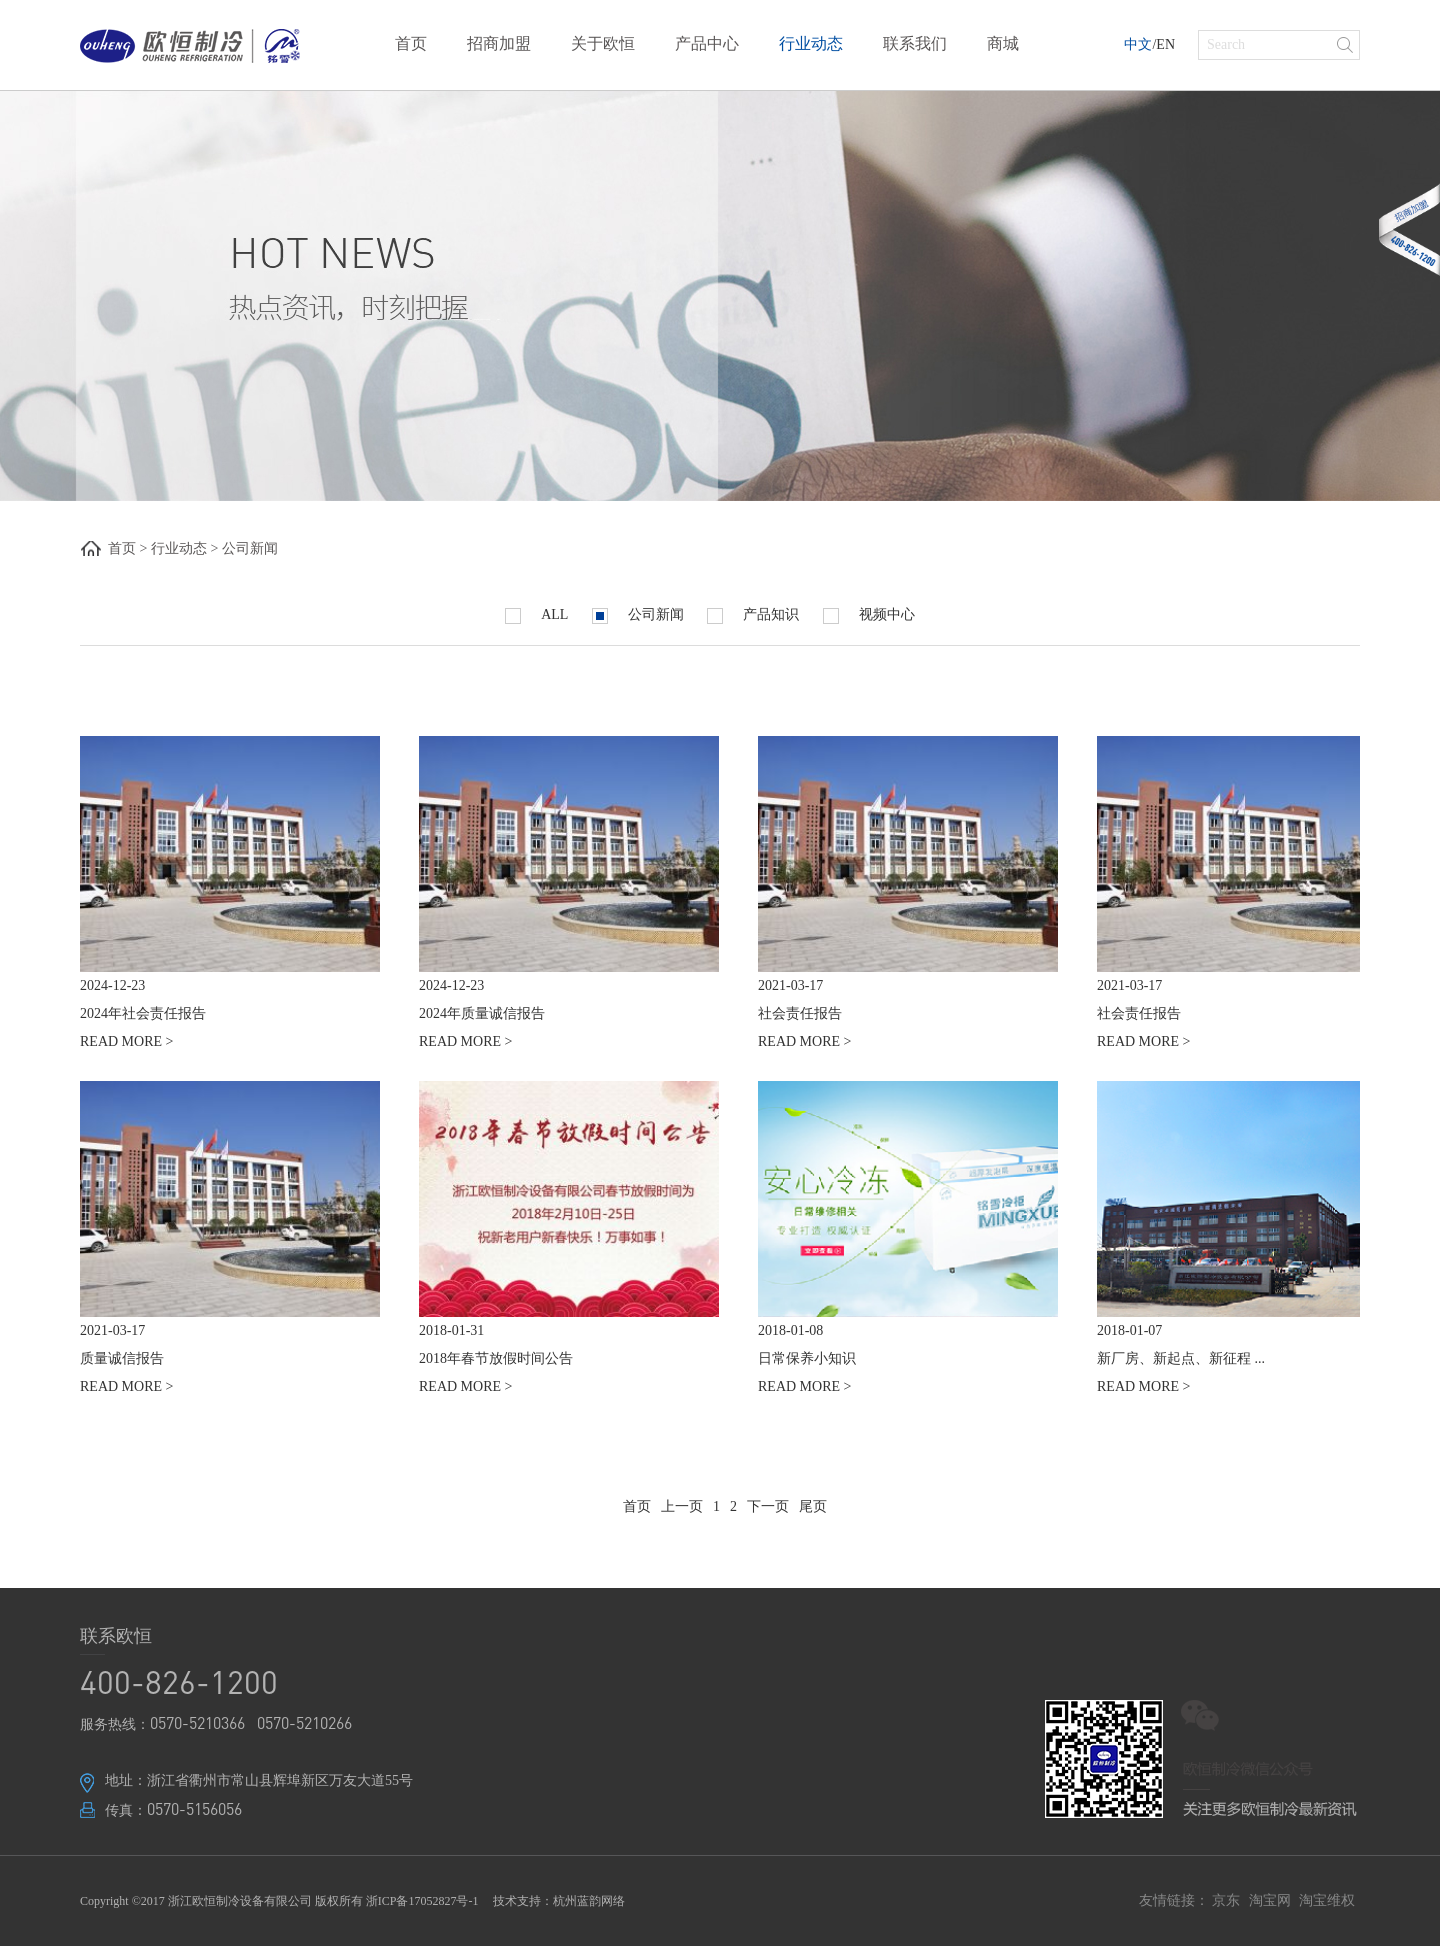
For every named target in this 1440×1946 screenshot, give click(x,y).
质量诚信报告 (122, 1358)
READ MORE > (126, 1041)
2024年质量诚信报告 (482, 1013)
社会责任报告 (800, 1013)
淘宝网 (1270, 1900)
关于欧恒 (603, 43)
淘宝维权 (1327, 1900)
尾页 (813, 1506)
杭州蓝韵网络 (589, 1901)
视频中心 (869, 615)
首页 (411, 43)
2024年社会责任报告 (143, 1013)
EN (1165, 44)
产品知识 (753, 615)
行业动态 (811, 43)
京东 (1226, 1900)
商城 (1003, 43)
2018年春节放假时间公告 (496, 1358)
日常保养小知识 (807, 1358)
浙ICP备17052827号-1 (422, 1901)
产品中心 (707, 43)
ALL (536, 615)
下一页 (768, 1506)
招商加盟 (499, 43)
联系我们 (915, 43)
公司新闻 (250, 548)
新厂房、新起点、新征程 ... (1181, 1358)
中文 (1138, 44)
